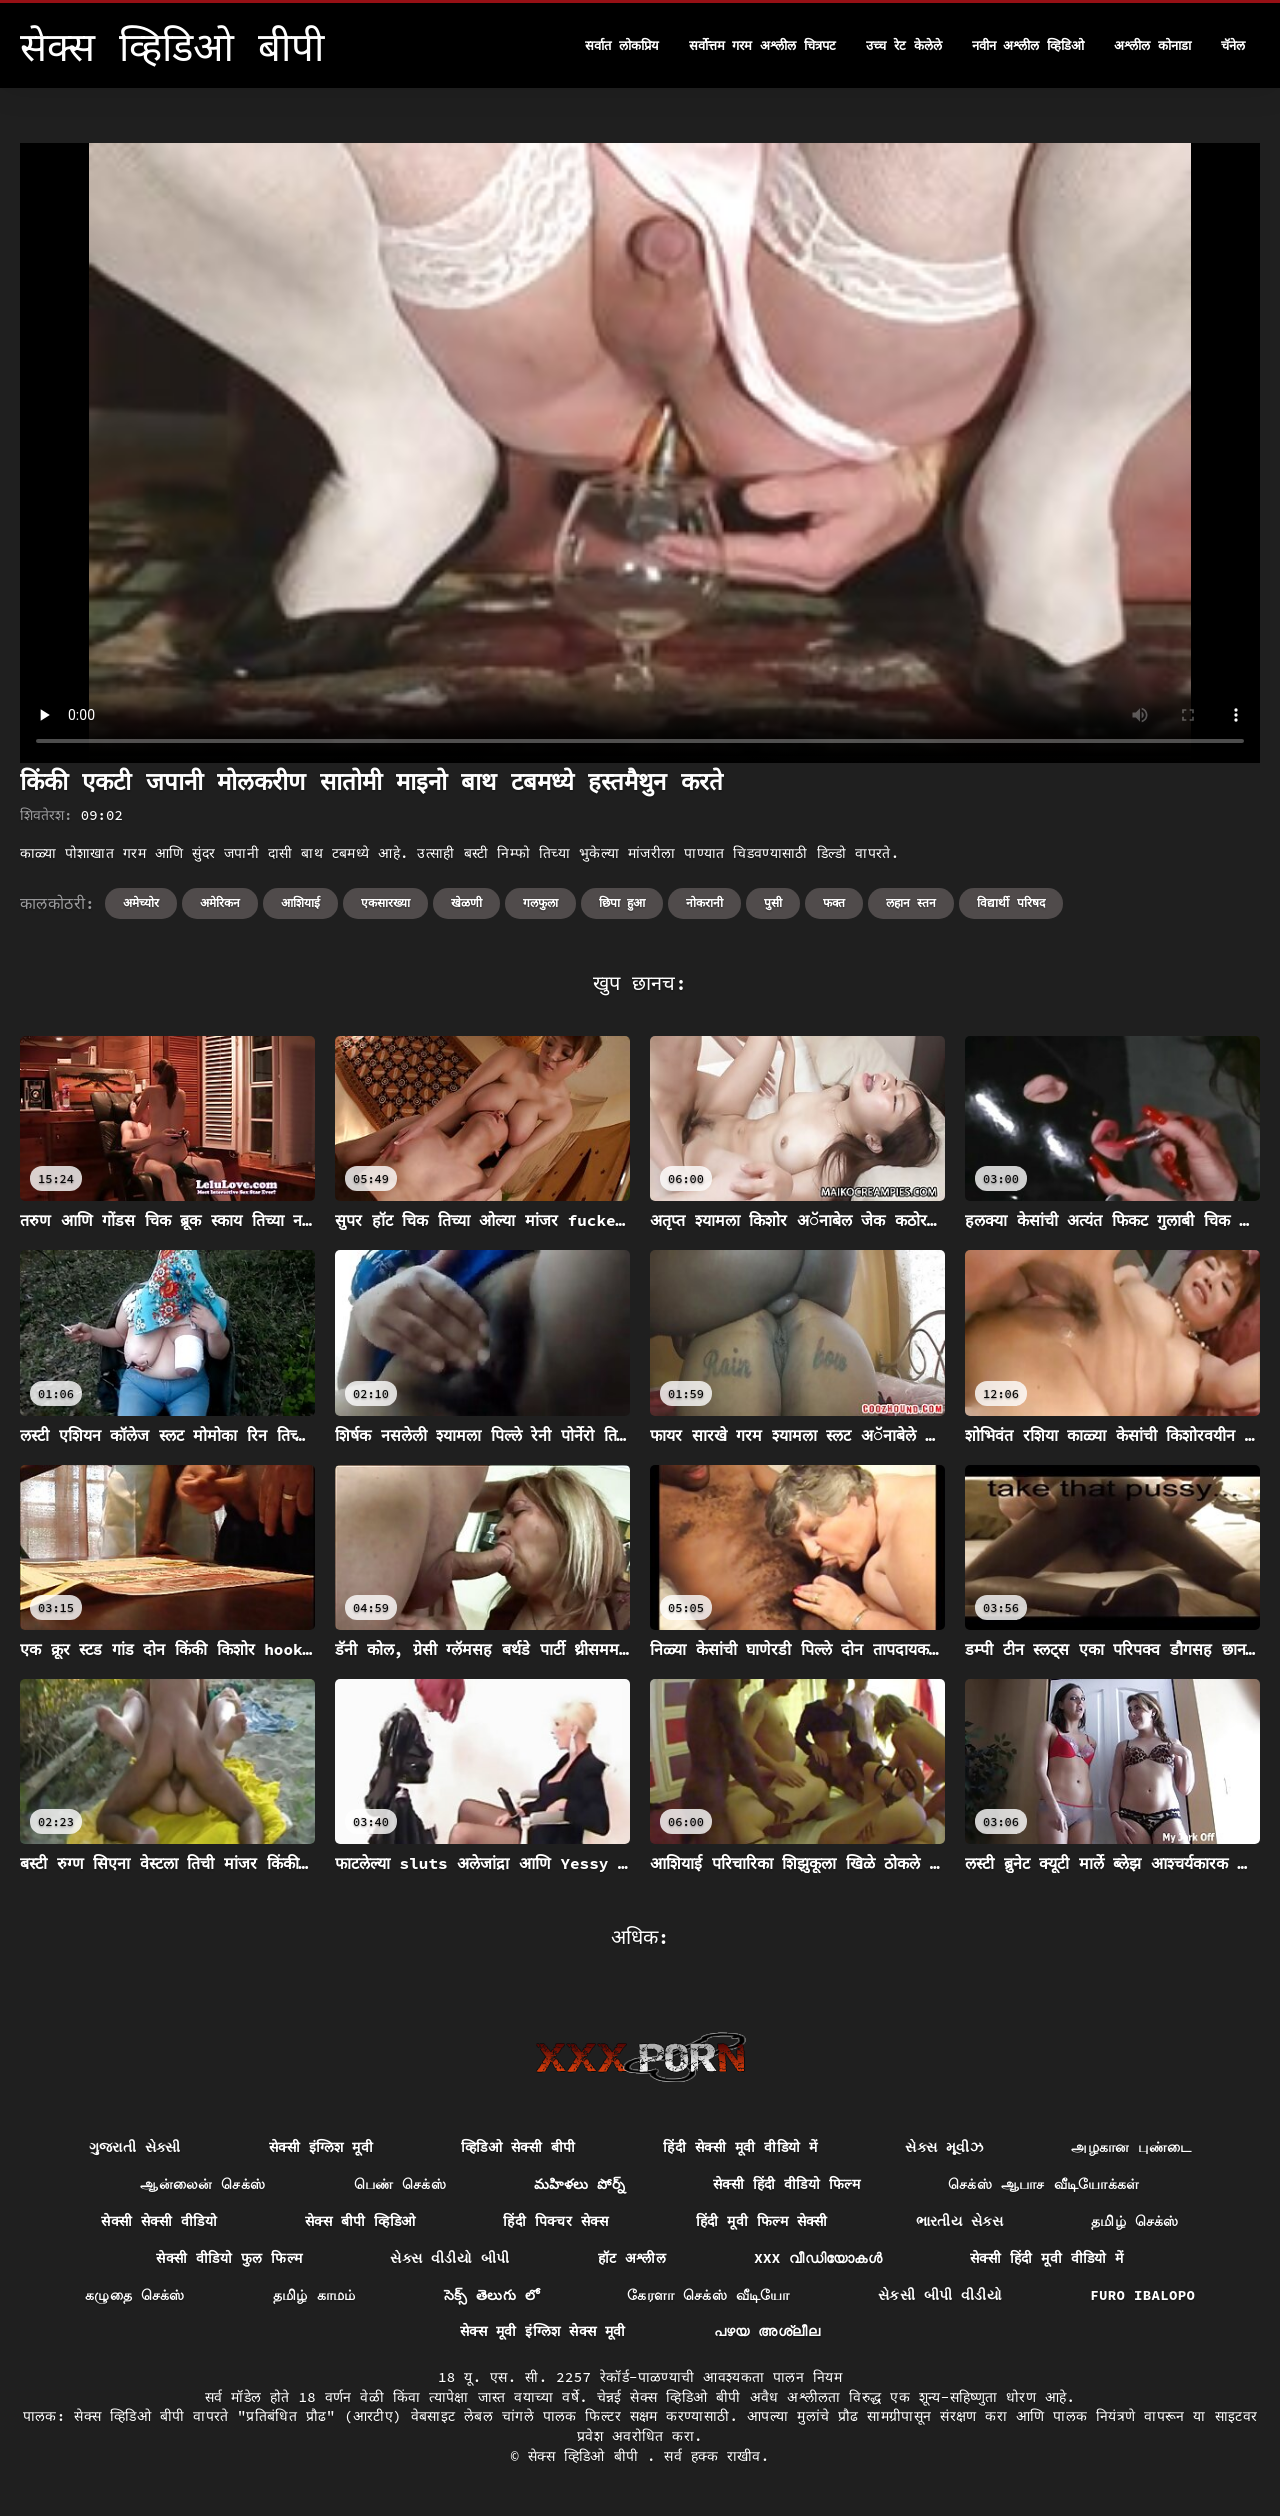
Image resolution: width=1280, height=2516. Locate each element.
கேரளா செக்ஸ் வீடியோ (708, 2295)
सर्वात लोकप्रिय (622, 45)
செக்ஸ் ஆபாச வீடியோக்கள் (1044, 2184)
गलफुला (540, 902)
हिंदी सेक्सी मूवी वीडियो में (740, 2147)
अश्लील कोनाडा (1152, 45)
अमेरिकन (220, 902)
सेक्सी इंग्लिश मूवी (321, 2147)
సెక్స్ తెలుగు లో (492, 2295)
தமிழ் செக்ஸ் (1135, 2221)
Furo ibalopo (1142, 2295)
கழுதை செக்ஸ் (135, 2295)
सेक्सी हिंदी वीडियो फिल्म (786, 2184)
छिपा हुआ (622, 902)
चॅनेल (1233, 45)
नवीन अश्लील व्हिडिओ (1028, 45)
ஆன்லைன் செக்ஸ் (202, 2184)
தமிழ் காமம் (314, 2295)
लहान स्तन (911, 902)
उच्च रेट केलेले (904, 45)
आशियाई (300, 902)
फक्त (834, 902)
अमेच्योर (141, 902)
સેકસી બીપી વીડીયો (940, 2295)
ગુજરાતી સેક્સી (135, 2147)
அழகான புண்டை (1131, 2147)
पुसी (773, 902)
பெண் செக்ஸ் (400, 2184)
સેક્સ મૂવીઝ (944, 2147)
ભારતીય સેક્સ (959, 2221)
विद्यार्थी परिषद (1010, 902)
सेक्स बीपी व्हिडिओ (360, 2221)
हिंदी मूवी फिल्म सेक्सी (762, 2221)
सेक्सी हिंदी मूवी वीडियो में (1047, 2258)
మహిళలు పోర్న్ (579, 2184)
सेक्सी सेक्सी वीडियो (159, 2221)
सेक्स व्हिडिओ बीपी (587, 2456)
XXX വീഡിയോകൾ (818, 2258)
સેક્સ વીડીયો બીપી (449, 2258)
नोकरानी (704, 902)
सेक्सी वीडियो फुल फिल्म (229, 2258)
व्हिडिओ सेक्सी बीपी (518, 2147)
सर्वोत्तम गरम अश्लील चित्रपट (762, 45)
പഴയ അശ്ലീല (767, 2331)
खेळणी (466, 902)
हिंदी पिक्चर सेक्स (555, 2221)
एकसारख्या (385, 902)
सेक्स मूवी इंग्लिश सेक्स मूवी (543, 2331)
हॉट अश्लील (632, 2258)
